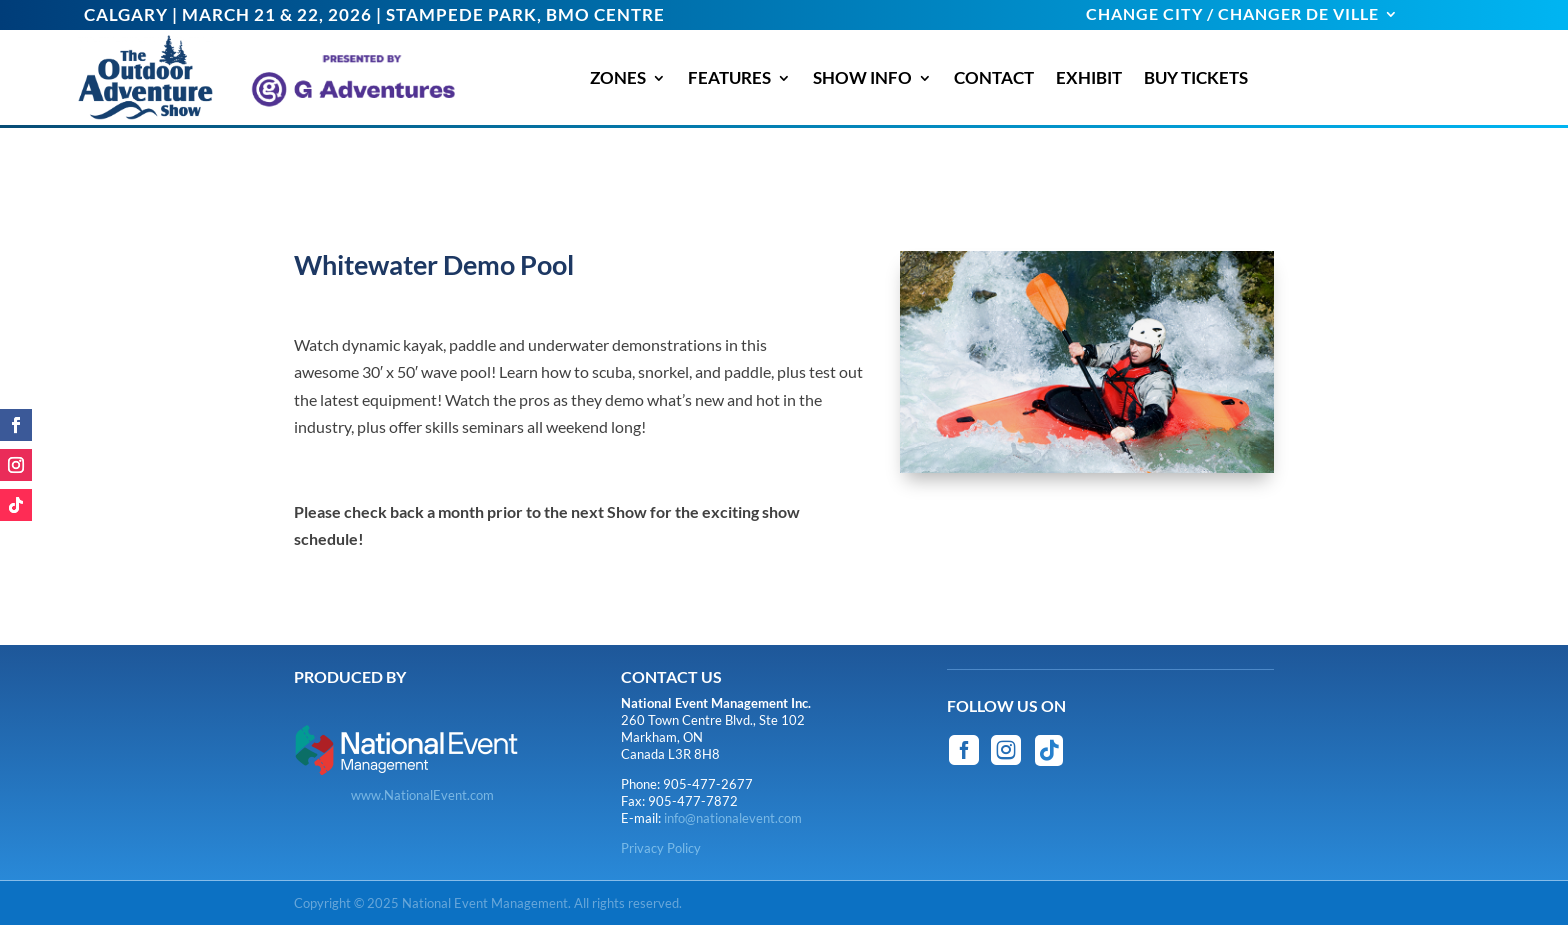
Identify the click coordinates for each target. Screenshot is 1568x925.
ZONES (618, 78)
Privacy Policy (661, 848)
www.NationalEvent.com (422, 795)
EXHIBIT (1089, 78)
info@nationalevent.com (733, 818)
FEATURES (729, 78)
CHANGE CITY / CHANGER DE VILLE (1232, 15)
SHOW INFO (862, 78)
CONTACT (994, 78)
